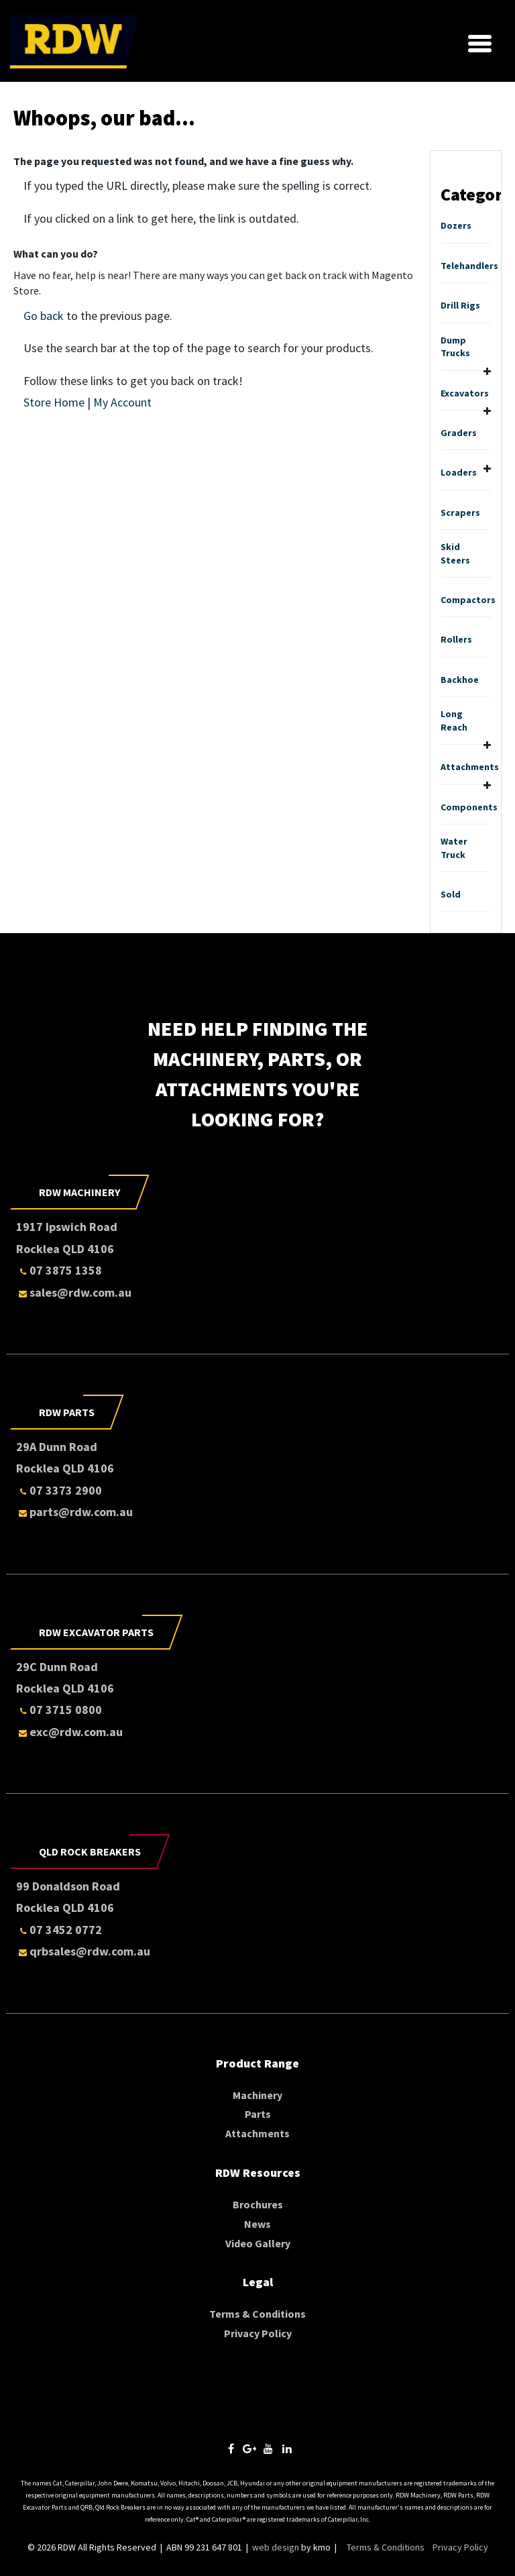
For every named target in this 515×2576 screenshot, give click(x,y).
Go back (43, 315)
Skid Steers (455, 553)
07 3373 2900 (59, 1490)
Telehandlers (469, 266)
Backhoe (460, 680)
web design (275, 2547)
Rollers (456, 639)
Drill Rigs (460, 305)
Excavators (465, 393)
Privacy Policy (258, 2333)
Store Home (53, 402)
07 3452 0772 (59, 1929)
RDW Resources (257, 2172)
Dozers (456, 225)
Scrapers (460, 512)
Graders (459, 433)
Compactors (468, 600)
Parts (258, 2114)
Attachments (470, 767)
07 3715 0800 (59, 1709)
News (257, 2224)
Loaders (459, 472)
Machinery (257, 2095)
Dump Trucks (455, 347)
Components (469, 807)
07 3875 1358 (59, 1270)
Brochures (258, 2204)
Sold (451, 894)
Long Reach (454, 720)
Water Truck (454, 848)
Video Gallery (257, 2243)
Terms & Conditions (257, 2313)
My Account (122, 402)
